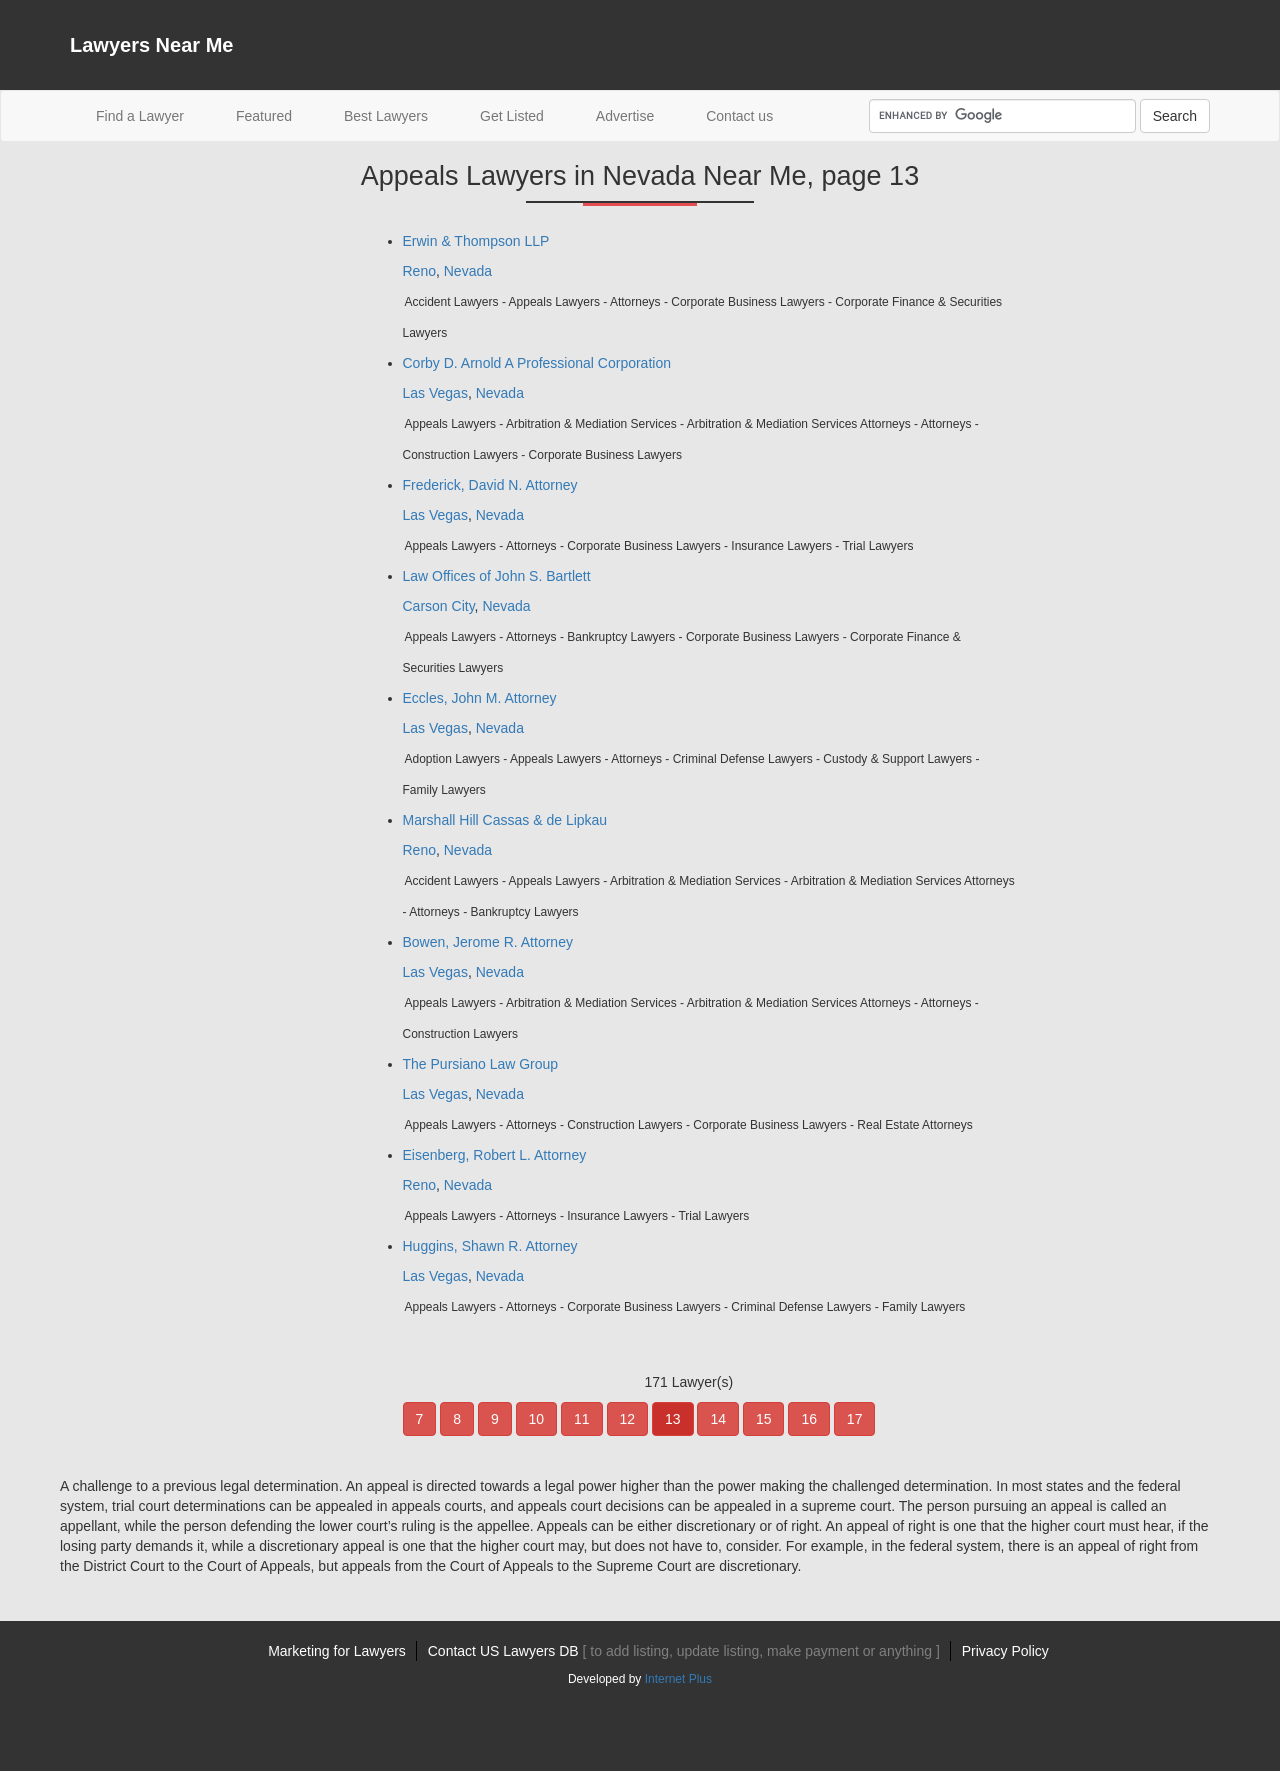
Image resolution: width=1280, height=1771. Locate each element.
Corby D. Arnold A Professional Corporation (537, 363)
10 (537, 1419)
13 (673, 1419)
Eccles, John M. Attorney (480, 698)
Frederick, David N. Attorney (490, 485)
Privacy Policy (1005, 1651)
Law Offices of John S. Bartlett (497, 576)
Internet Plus (678, 1679)
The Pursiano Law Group (481, 1064)
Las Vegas (435, 393)
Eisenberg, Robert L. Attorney (495, 1155)
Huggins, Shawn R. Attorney (490, 1246)
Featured (264, 116)
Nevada (468, 271)
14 (718, 1419)
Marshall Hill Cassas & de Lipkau (505, 820)
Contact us (739, 116)
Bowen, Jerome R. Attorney (488, 942)
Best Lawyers (386, 116)
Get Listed (512, 116)
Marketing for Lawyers (337, 1651)
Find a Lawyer (153, 114)
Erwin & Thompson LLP (476, 241)
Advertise (625, 116)
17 (855, 1419)
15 (764, 1419)
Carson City (439, 606)
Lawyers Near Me (151, 45)
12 (628, 1419)
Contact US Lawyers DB (684, 1651)
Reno (419, 271)
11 (582, 1419)
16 (809, 1419)
